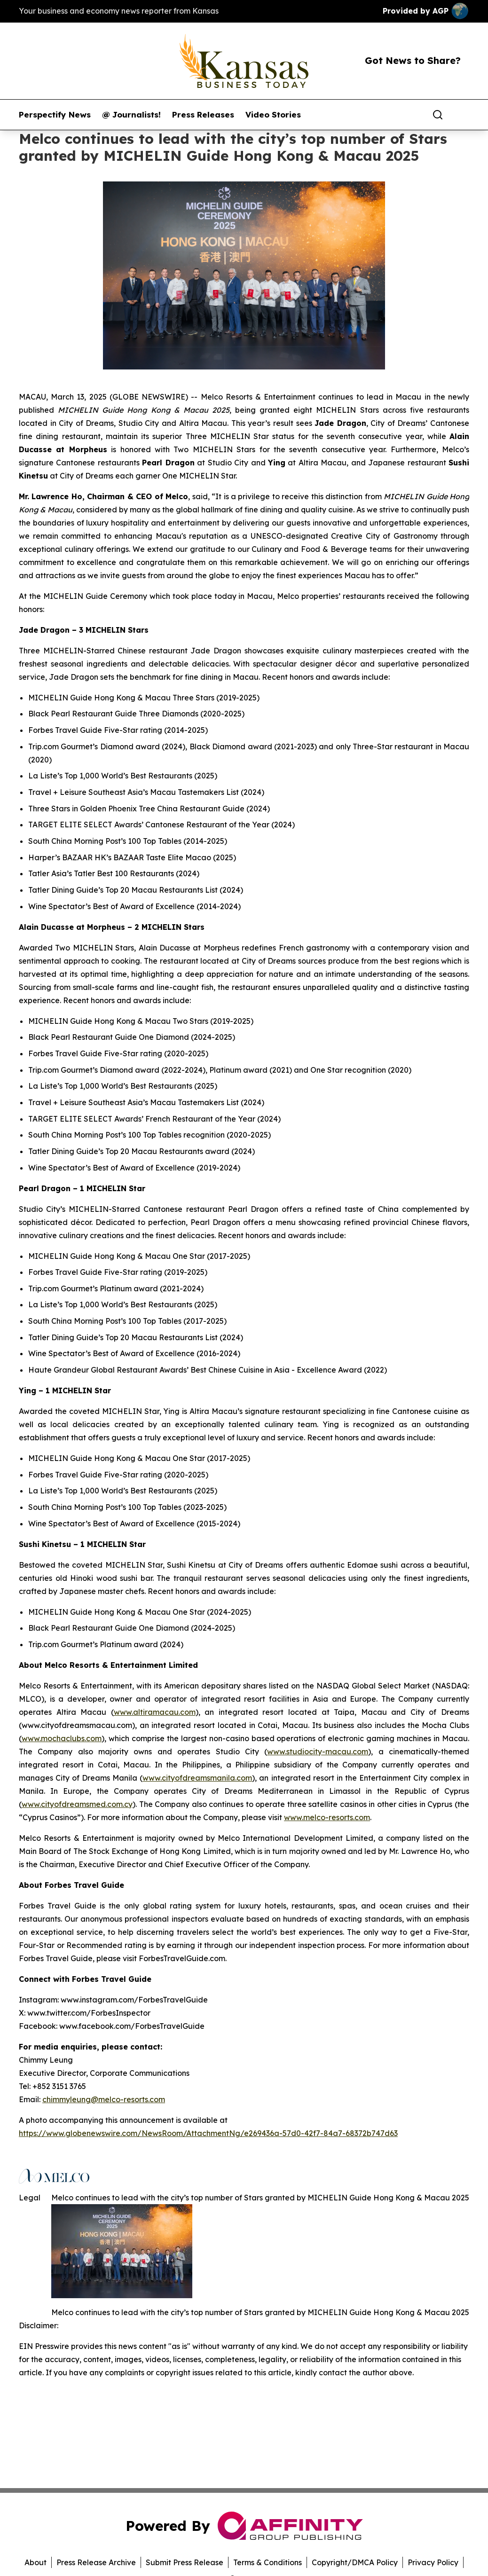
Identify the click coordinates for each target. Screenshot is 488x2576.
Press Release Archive (96, 2562)
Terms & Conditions (267, 2562)
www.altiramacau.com (155, 1712)
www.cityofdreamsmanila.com (197, 1778)
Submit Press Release (184, 2562)
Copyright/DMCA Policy (355, 2562)
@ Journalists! (131, 114)
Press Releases (203, 114)
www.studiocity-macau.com (317, 1751)
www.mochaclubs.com (62, 1738)
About (35, 2562)
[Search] (437, 115)
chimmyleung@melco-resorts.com (103, 2099)
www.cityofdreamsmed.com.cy (77, 1804)
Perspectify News (55, 114)
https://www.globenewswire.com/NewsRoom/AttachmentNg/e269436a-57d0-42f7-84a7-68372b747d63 (208, 2133)
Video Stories (273, 114)
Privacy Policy (433, 2562)
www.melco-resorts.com (327, 1817)
